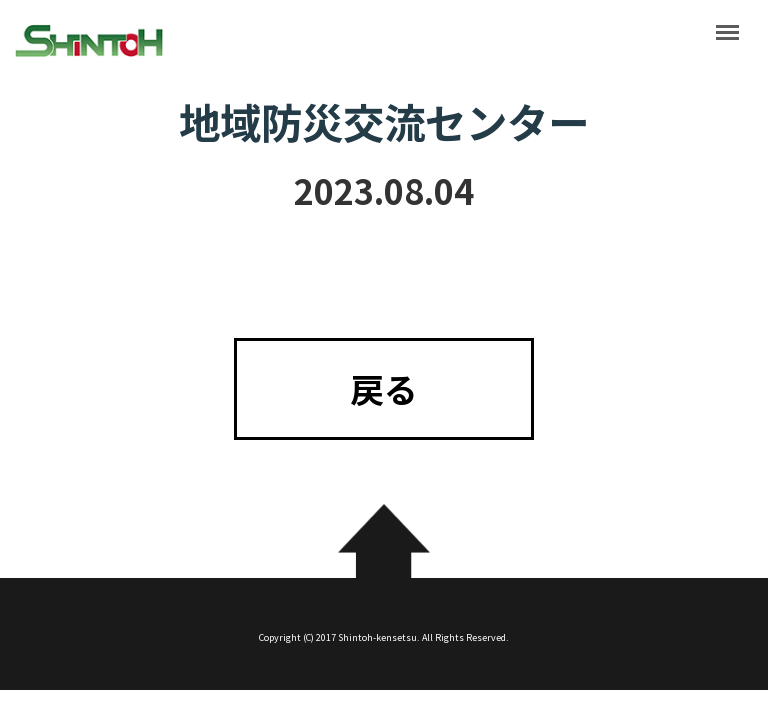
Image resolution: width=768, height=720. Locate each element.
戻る (384, 388)
